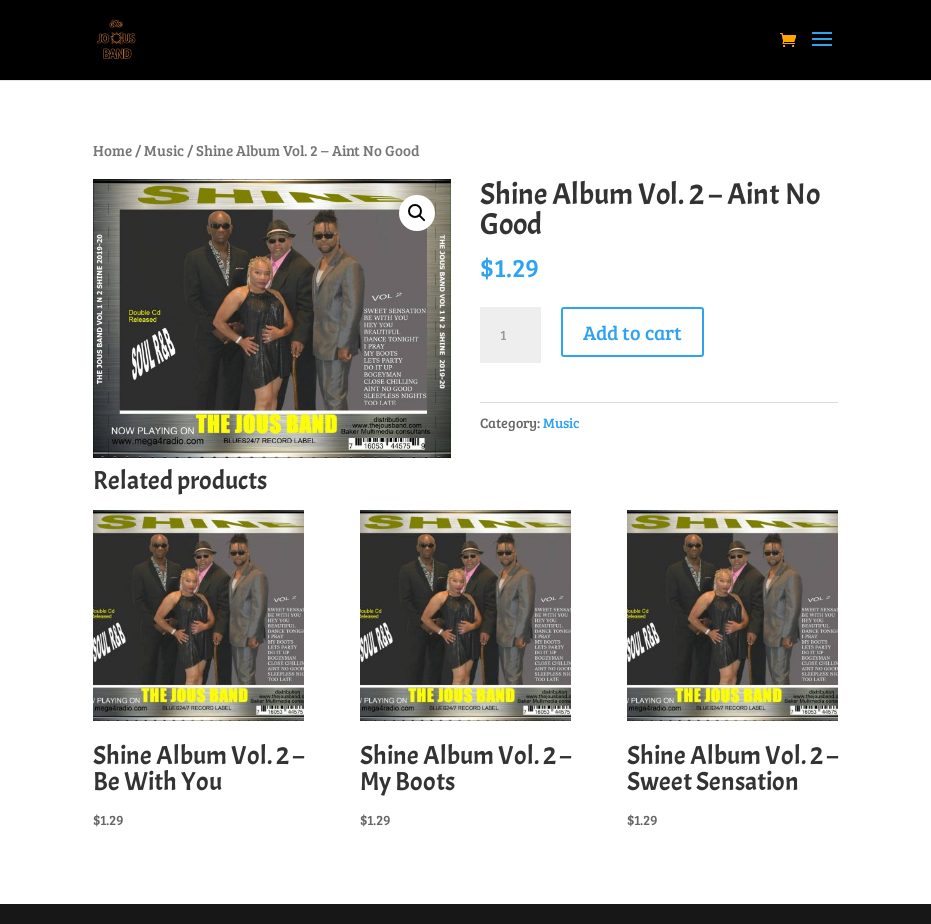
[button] (417, 213)
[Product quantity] (510, 335)
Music (164, 150)
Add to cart (632, 332)
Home (112, 150)
